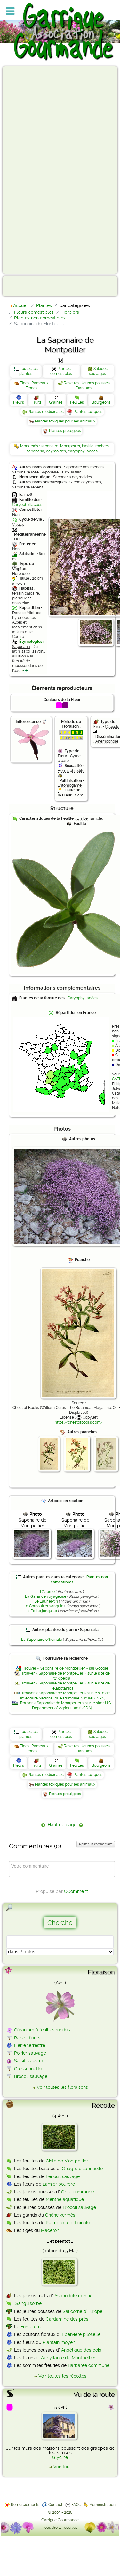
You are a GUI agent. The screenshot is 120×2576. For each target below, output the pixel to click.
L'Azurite (47, 1591)
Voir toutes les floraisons (62, 2087)
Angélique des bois (81, 2349)
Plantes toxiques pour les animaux (65, 421)
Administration (103, 2504)
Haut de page (62, 1824)
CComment (76, 1891)
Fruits (37, 402)
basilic (87, 446)
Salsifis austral (29, 2060)
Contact (55, 2504)
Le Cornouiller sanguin (43, 1606)
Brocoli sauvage (30, 2076)
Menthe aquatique (65, 2199)
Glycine (60, 2457)
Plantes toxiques (87, 411)
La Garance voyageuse (45, 1596)
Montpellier (70, 446)
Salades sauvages (98, 371)
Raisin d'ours (27, 2037)
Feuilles (77, 402)
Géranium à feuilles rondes (42, 2029)
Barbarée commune (88, 2365)
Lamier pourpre (59, 2184)
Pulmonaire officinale (68, 2222)
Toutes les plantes (28, 371)
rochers (102, 446)
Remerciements (25, 2504)
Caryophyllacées (27, 505)
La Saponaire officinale (41, 1639)
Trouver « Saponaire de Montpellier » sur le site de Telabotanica (65, 1686)
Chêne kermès (60, 2215)
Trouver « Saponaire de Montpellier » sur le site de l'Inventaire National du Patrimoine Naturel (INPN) (64, 1695)
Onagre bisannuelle (82, 2168)
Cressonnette (28, 2068)
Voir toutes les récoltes (62, 2376)
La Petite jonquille (41, 1611)
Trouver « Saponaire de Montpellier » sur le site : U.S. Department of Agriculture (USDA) (65, 1705)
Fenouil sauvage (63, 2176)
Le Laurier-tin (46, 1601)
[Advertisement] (30, 169)
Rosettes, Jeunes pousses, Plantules (87, 385)
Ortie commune (77, 2191)
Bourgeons (101, 402)
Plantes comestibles (61, 371)
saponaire (49, 446)
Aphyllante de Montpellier (68, 2357)
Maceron (50, 2230)
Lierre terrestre (29, 2045)
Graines (56, 402)
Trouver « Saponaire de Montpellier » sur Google (65, 1668)
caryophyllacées (83, 451)
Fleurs (18, 402)
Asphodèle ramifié (73, 2295)
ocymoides (56, 451)
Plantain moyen (59, 2342)
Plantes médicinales (46, 411)
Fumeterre (31, 2326)
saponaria (35, 451)
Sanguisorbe (28, 2303)
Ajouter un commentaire (96, 1844)
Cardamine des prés (67, 2319)
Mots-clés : (30, 446)
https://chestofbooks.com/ (79, 1422)
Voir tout (62, 2466)
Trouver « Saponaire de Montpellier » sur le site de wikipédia (65, 1676)
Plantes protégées (65, 431)
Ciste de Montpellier (67, 2160)
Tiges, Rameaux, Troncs (34, 385)
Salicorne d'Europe (82, 2311)
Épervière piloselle (81, 2334)
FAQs (76, 2504)
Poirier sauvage (30, 2053)
